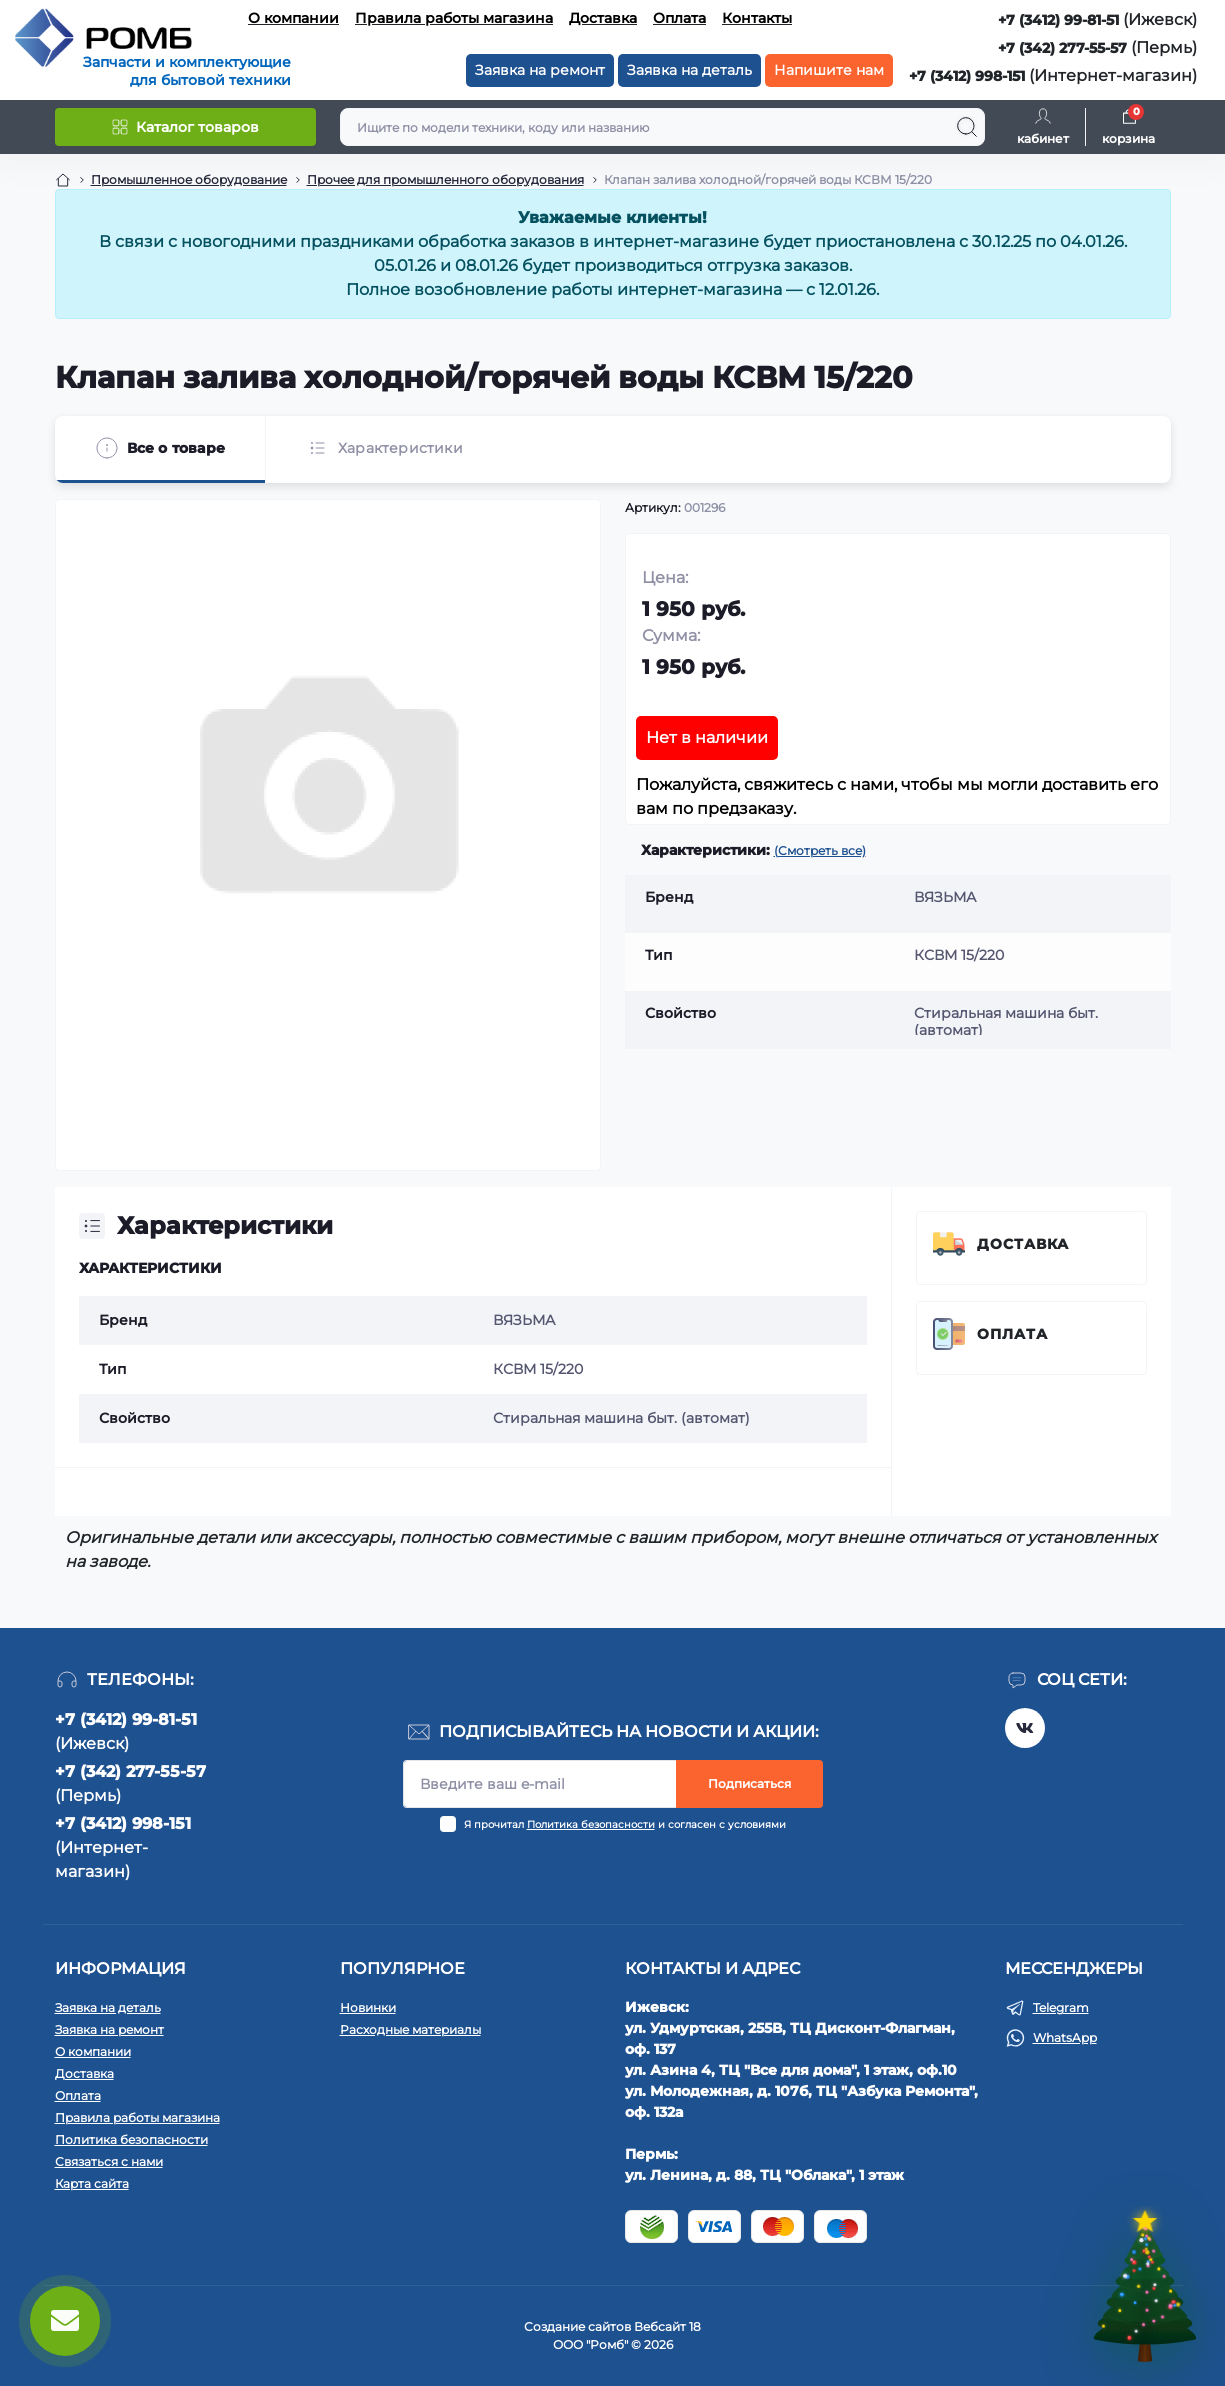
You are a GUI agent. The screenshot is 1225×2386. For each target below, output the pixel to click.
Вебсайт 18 (667, 2326)
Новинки (368, 2007)
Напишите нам (829, 70)
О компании (293, 18)
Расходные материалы (410, 2029)
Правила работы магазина (454, 18)
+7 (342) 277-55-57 (1062, 48)
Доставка (603, 18)
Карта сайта (92, 2183)
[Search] (967, 127)
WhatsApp (1065, 2037)
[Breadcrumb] (63, 180)
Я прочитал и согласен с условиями (625, 1824)
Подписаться (749, 1783)
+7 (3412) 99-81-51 (1058, 20)
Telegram (1061, 2007)
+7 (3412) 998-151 (967, 76)
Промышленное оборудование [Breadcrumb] (189, 179)
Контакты (757, 18)
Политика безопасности (591, 1824)
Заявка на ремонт (540, 70)
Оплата (679, 18)
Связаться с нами (109, 2161)
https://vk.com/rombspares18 (1025, 1728)
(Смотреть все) (820, 850)
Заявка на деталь (689, 70)
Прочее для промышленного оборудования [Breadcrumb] (445, 179)
